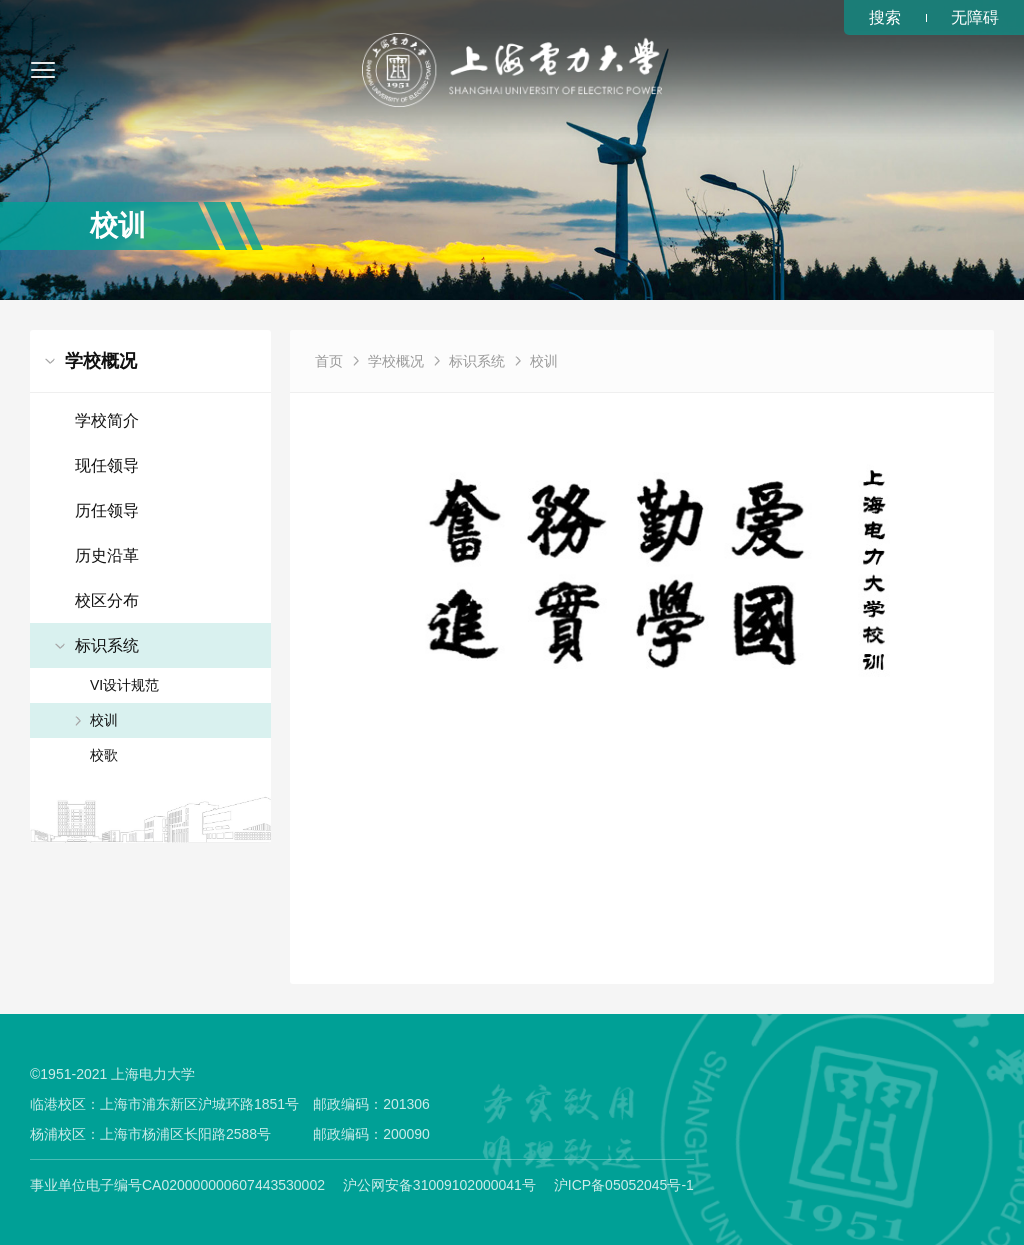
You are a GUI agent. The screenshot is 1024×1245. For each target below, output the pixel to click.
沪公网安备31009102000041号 (439, 1185)
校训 (544, 361)
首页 (329, 361)
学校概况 (396, 361)
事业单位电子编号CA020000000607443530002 (177, 1185)
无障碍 (975, 17)
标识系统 (477, 361)
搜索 (885, 17)
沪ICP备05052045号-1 (624, 1185)
